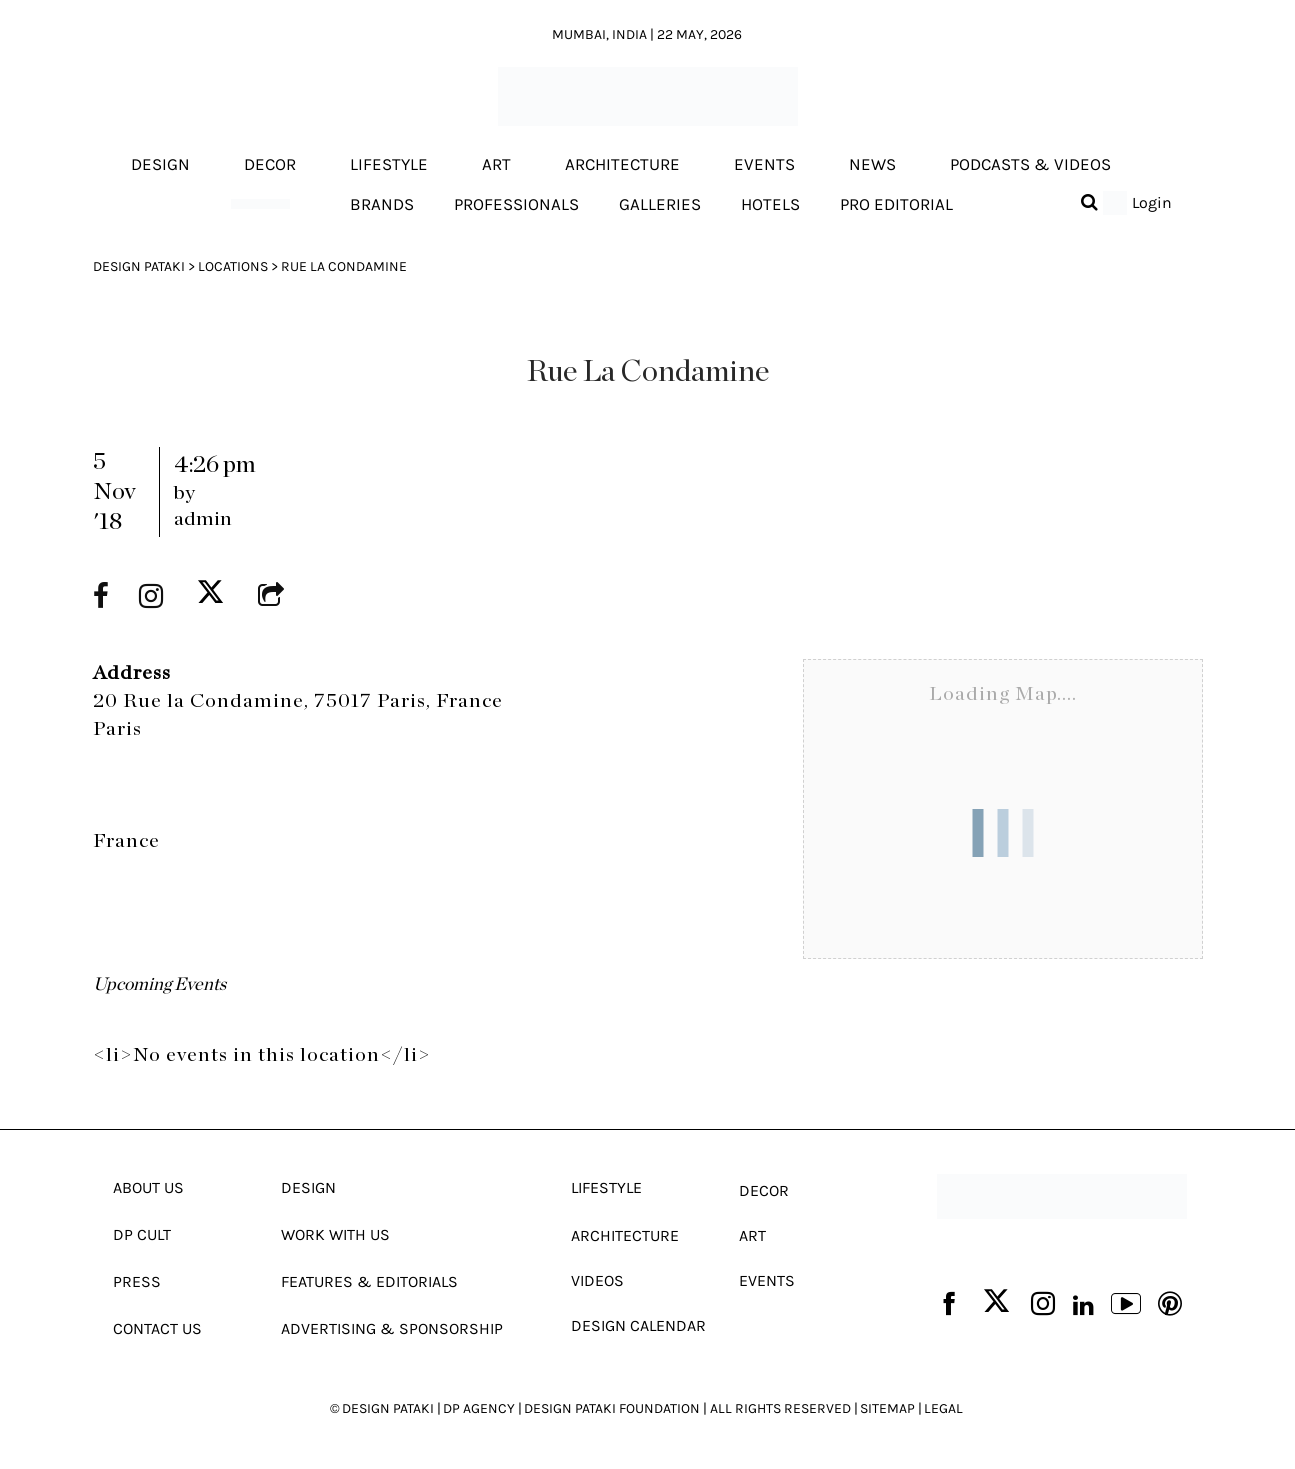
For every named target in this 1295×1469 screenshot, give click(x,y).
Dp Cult (142, 1234)
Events (764, 165)
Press (137, 1281)
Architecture (622, 165)
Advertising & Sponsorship (392, 1328)
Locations (233, 266)
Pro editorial (896, 204)
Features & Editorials (369, 1281)
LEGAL (943, 1408)
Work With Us (335, 1234)
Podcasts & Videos (1030, 165)
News (872, 165)
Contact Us (157, 1328)
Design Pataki (139, 266)
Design (160, 165)
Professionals (516, 204)
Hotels (770, 204)
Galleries (660, 204)
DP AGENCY (479, 1408)
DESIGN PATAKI (388, 1408)
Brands (382, 204)
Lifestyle (389, 165)
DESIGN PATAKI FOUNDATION (612, 1408)
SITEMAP (887, 1408)
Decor (270, 165)
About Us (148, 1187)
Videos (597, 1280)
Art (496, 165)
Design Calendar (638, 1325)
